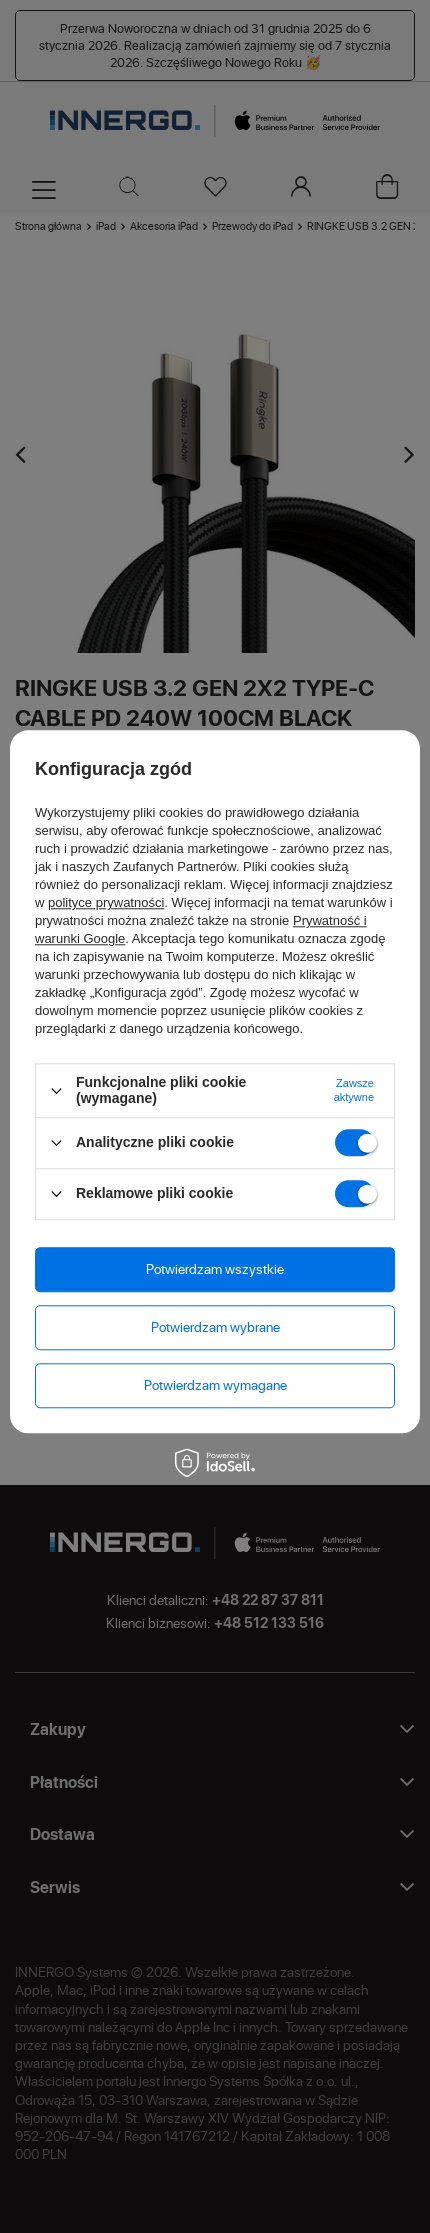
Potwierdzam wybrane (215, 1326)
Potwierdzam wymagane (215, 1384)
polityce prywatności (106, 903)
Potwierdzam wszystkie (215, 1268)
